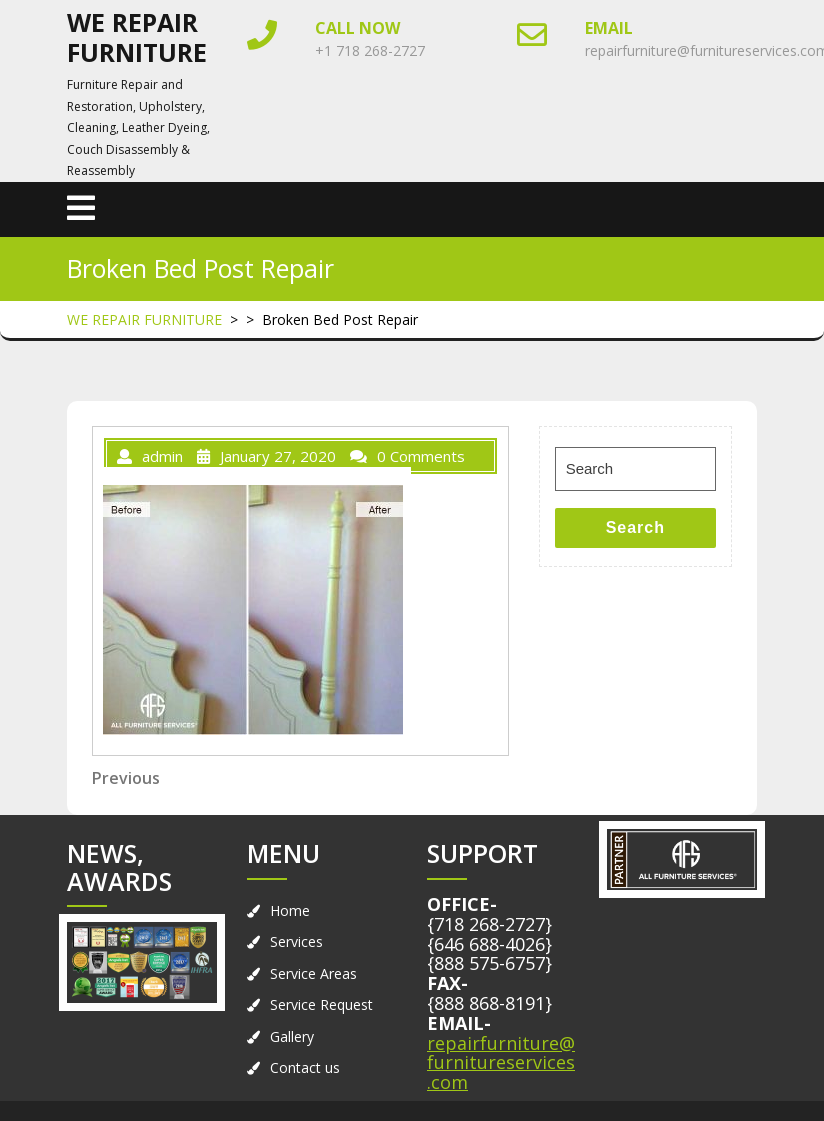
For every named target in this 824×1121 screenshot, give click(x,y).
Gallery (292, 1036)
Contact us (305, 1067)
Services (296, 941)
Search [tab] (635, 527)
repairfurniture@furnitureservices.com (501, 1063)
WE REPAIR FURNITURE (137, 37)
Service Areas (313, 973)
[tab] (81, 209)
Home (290, 910)
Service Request (321, 1004)
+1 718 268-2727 (370, 50)
